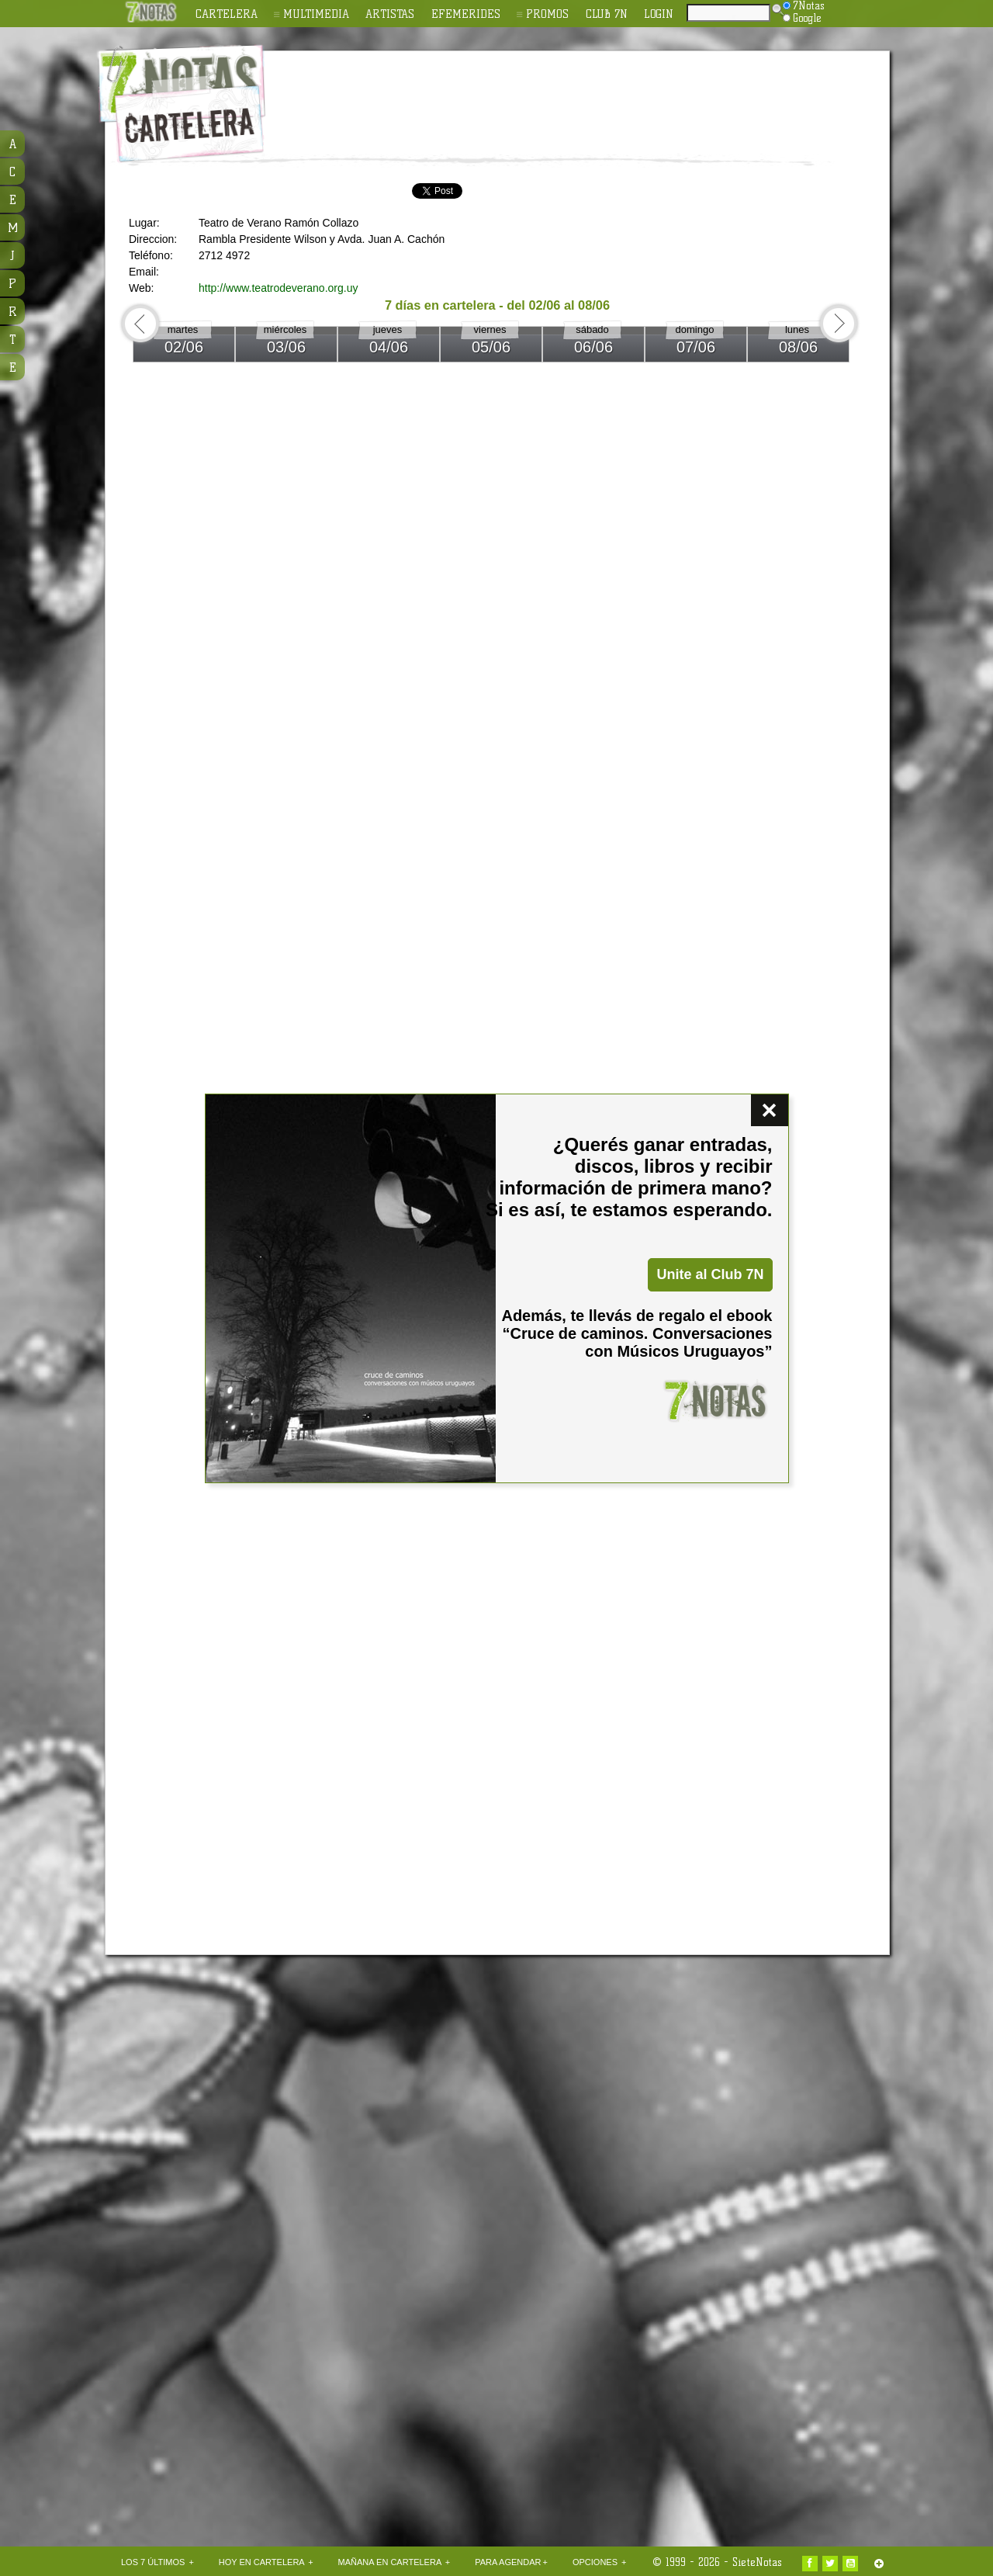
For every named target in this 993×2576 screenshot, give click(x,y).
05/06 (491, 346)
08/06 (798, 346)
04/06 (388, 346)
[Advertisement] (597, 94)
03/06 (286, 346)
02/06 (183, 346)
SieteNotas (757, 2562)
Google (802, 18)
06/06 (593, 346)
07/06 (695, 346)
